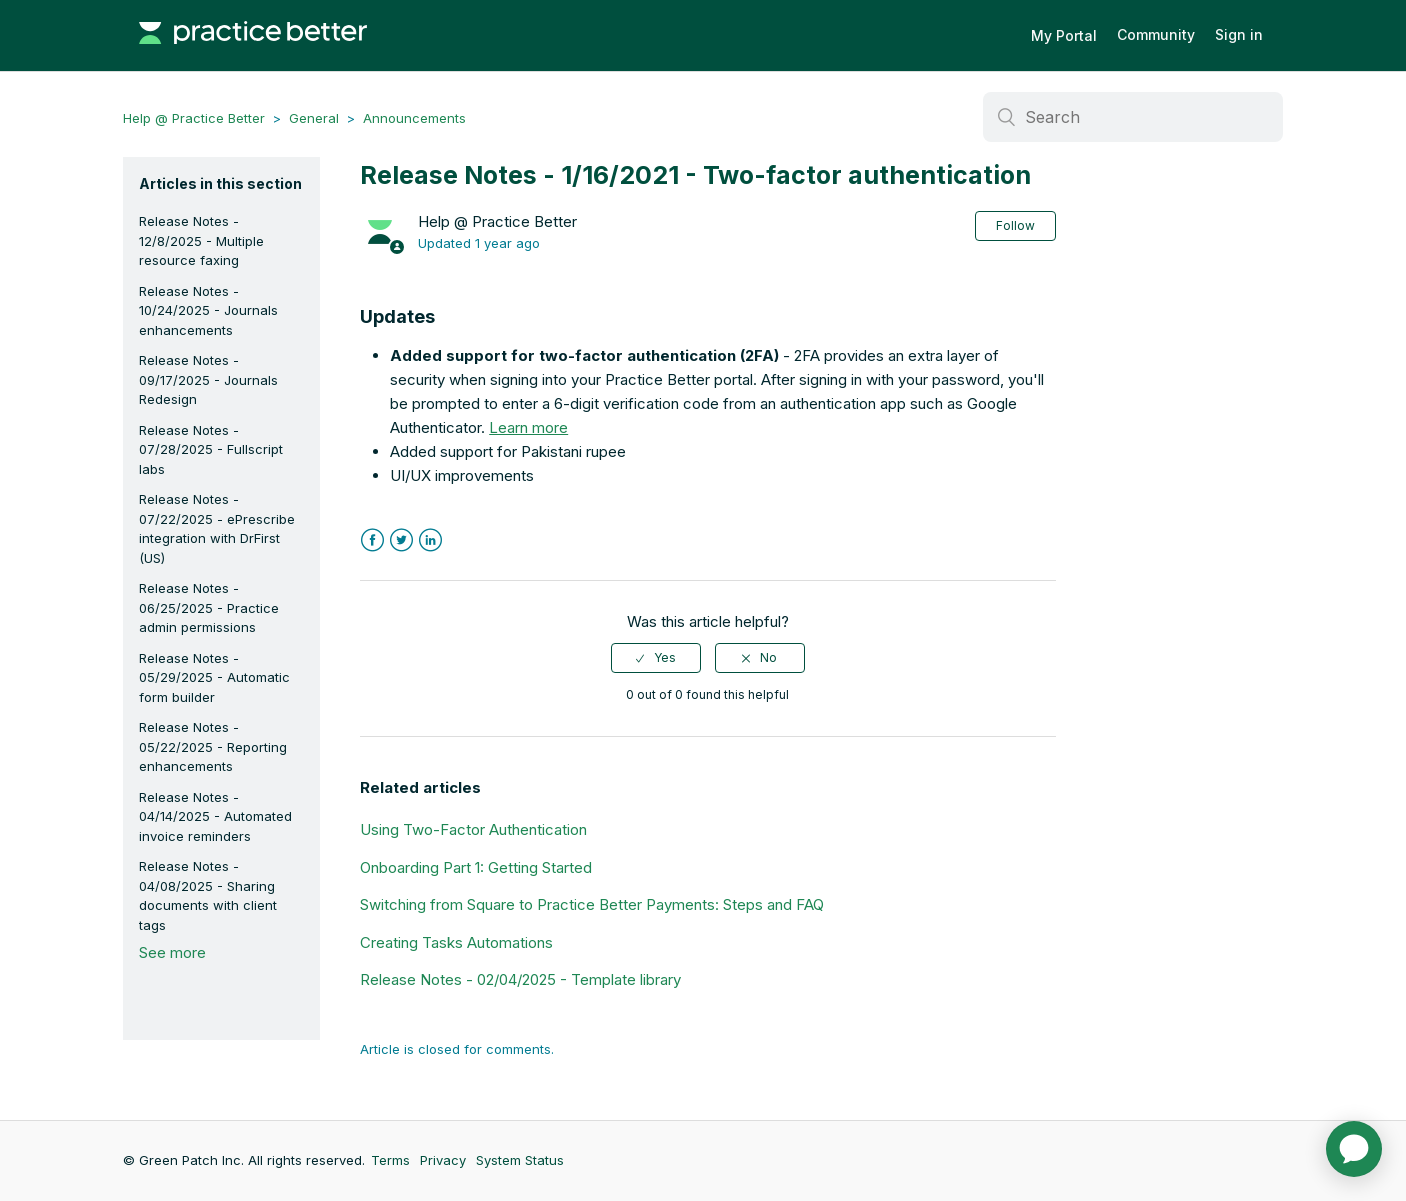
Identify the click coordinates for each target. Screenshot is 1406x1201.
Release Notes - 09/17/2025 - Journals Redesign (208, 379)
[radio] (656, 658)
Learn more (528, 427)
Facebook (372, 540)
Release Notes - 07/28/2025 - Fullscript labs (211, 449)
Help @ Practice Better (194, 118)
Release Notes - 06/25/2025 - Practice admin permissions (209, 607)
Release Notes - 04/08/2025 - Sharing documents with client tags (208, 895)
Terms (390, 1160)
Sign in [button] (1239, 34)
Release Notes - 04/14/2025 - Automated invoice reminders (215, 816)
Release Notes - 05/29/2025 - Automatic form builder (214, 677)
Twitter (401, 540)
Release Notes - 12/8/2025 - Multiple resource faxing (201, 240)
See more (172, 952)
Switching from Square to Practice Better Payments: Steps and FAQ (592, 904)
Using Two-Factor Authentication (473, 829)
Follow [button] (1015, 225)
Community (1156, 34)
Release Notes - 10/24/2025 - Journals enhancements (208, 310)
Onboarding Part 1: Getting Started (476, 867)
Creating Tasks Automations (456, 942)
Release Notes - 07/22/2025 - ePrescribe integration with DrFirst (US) (217, 528)
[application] (1354, 1149)
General (314, 118)
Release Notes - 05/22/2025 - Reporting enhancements (213, 746)
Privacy (443, 1160)
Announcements (414, 118)
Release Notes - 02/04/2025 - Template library (520, 979)
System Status (520, 1160)
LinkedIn (430, 540)
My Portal (1064, 35)
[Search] (1133, 117)
